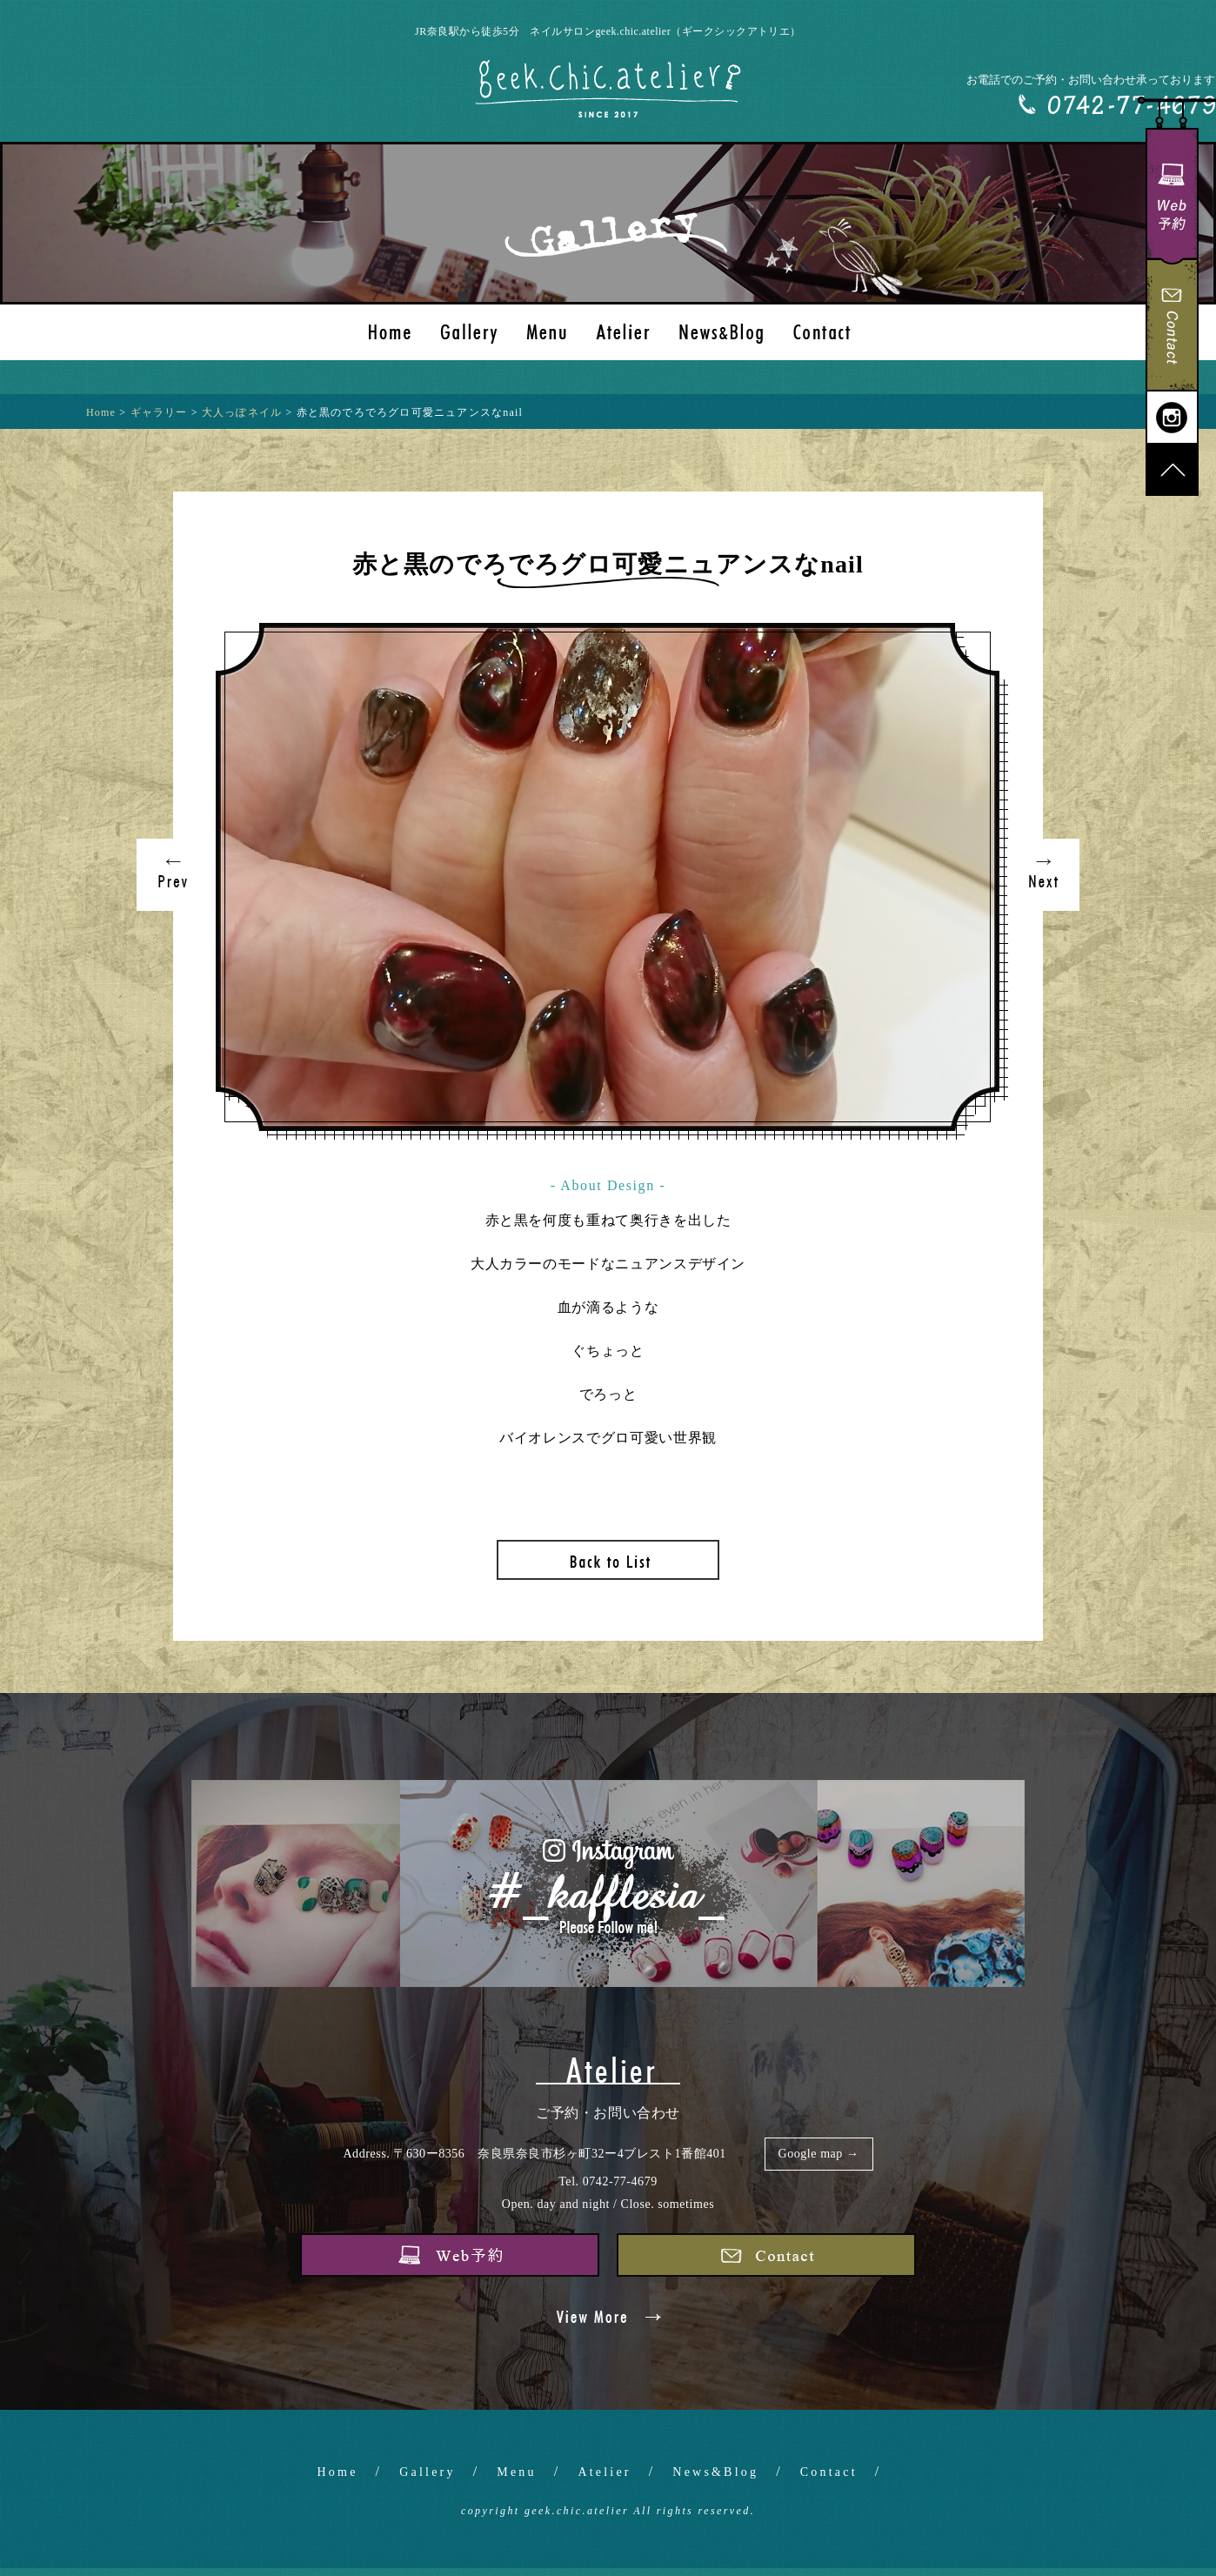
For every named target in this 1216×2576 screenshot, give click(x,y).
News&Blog (715, 2472)
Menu (516, 2472)
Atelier (604, 2472)
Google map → (818, 2153)
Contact (829, 2472)
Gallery (427, 2472)
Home (337, 2472)
